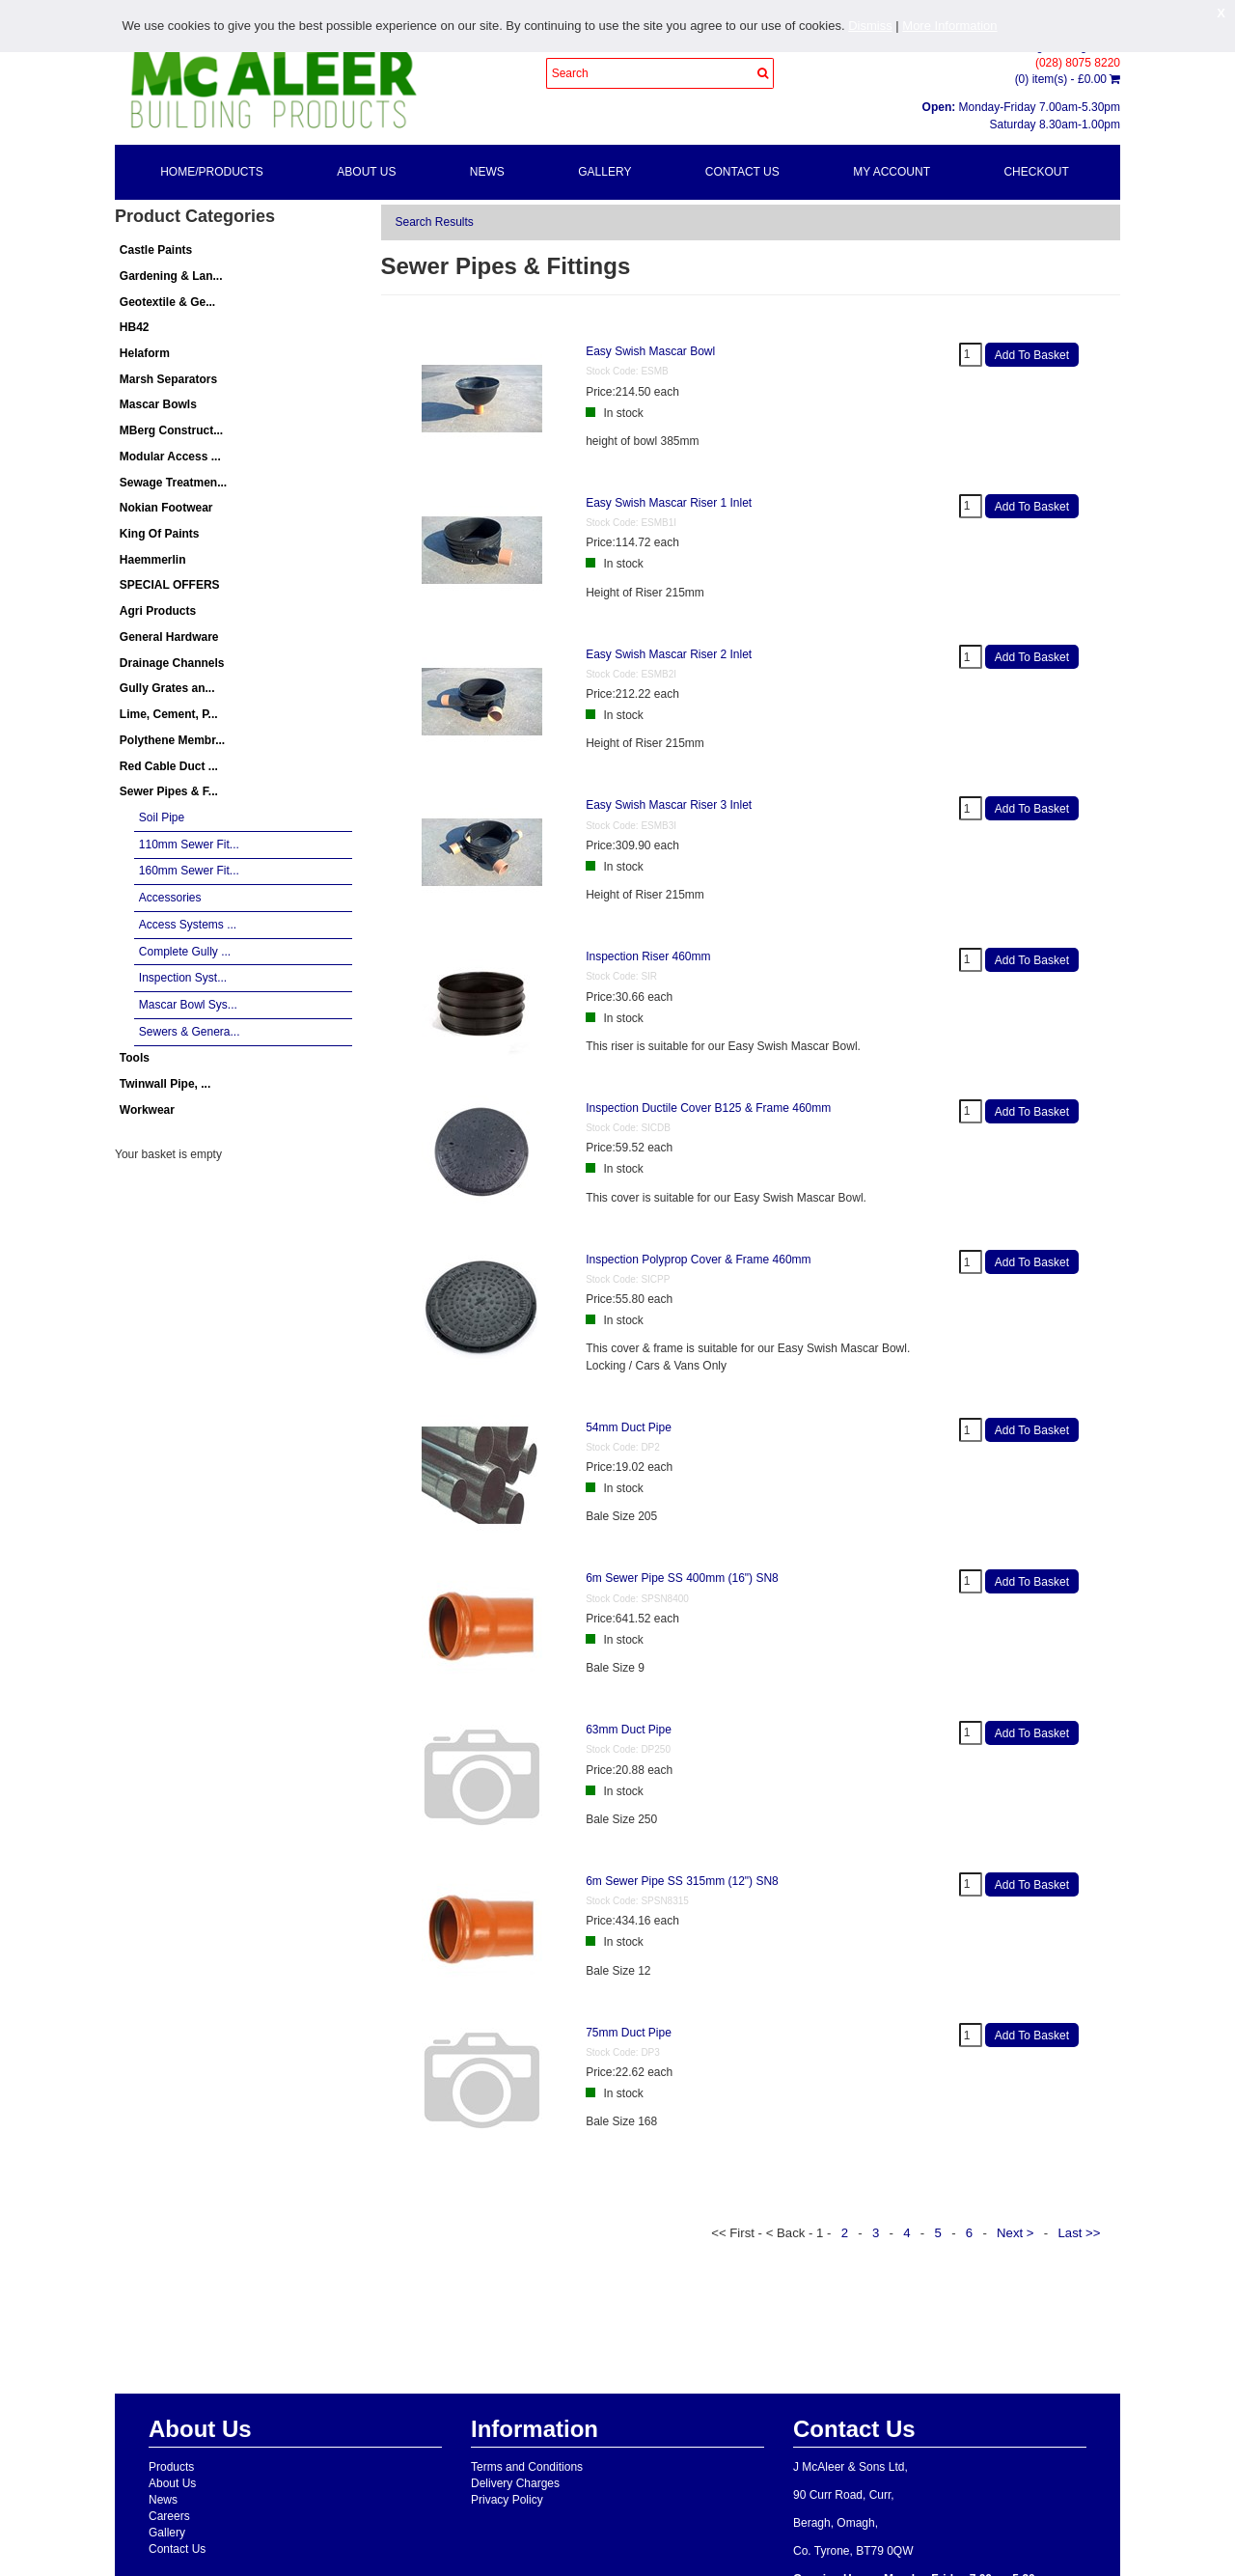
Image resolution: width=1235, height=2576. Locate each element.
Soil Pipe (161, 817)
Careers (169, 2516)
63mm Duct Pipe (629, 1729)
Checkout (1035, 172)
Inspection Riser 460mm (648, 956)
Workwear (147, 1110)
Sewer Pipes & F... (169, 791)
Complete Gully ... (185, 951)
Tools (135, 1058)
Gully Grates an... (167, 688)
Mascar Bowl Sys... (188, 1004)
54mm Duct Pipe (629, 1427)
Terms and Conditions (527, 2467)
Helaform (145, 353)
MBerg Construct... (171, 430)
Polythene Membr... (172, 740)
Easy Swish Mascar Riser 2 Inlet (669, 654)
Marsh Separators (168, 379)
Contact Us (742, 172)
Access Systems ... (187, 924)
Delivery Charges (515, 2483)
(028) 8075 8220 (1077, 62)
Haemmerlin (153, 560)
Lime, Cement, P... (169, 714)
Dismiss (870, 25)
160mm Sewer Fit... (189, 870)
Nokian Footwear (166, 507)
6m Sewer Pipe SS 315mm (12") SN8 (682, 1881)
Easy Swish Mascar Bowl (650, 351)
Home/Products (211, 172)
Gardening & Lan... (171, 276)
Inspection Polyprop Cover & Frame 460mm (698, 1259)
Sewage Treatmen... (173, 482)
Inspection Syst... (183, 977)
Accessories (170, 897)
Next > (1017, 2233)
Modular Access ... (170, 456)
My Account (891, 172)
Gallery (604, 172)
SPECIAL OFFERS (170, 585)
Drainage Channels (172, 663)
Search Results (435, 222)
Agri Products (158, 611)
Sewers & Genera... (189, 1032)
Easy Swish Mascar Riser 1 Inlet (669, 503)
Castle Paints (156, 250)
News (487, 172)
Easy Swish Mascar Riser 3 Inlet (669, 805)
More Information (949, 25)
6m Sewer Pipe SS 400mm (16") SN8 (682, 1578)
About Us (366, 172)
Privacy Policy (507, 2500)
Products (171, 2467)
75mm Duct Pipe (629, 2032)
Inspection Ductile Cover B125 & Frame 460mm (708, 1108)
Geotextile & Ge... (167, 302)
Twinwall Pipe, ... (165, 1084)
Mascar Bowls (158, 404)
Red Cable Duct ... (169, 766)
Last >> (1080, 2233)
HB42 (135, 327)
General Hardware (169, 637)
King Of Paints (160, 533)
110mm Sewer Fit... (189, 844)
